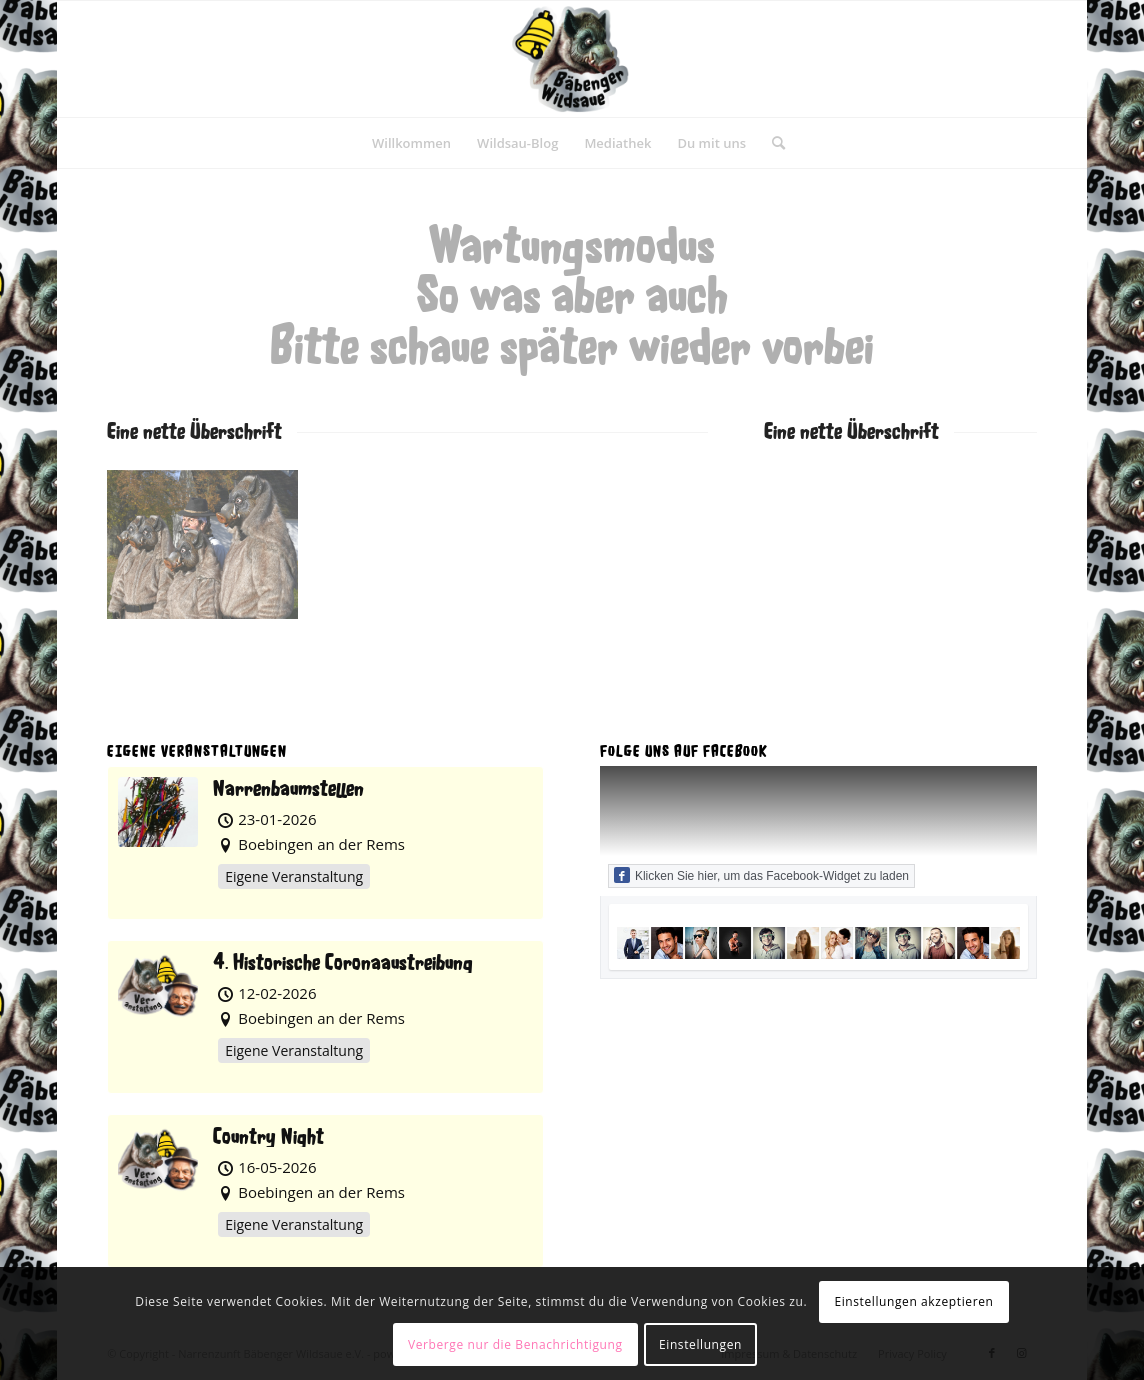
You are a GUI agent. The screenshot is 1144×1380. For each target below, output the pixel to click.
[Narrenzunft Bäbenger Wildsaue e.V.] (572, 59)
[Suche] (772, 143)
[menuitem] (411, 143)
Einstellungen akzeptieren (913, 1301)
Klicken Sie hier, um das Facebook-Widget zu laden (761, 875)
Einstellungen (700, 1344)
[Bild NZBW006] (210, 552)
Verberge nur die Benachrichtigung (515, 1344)
